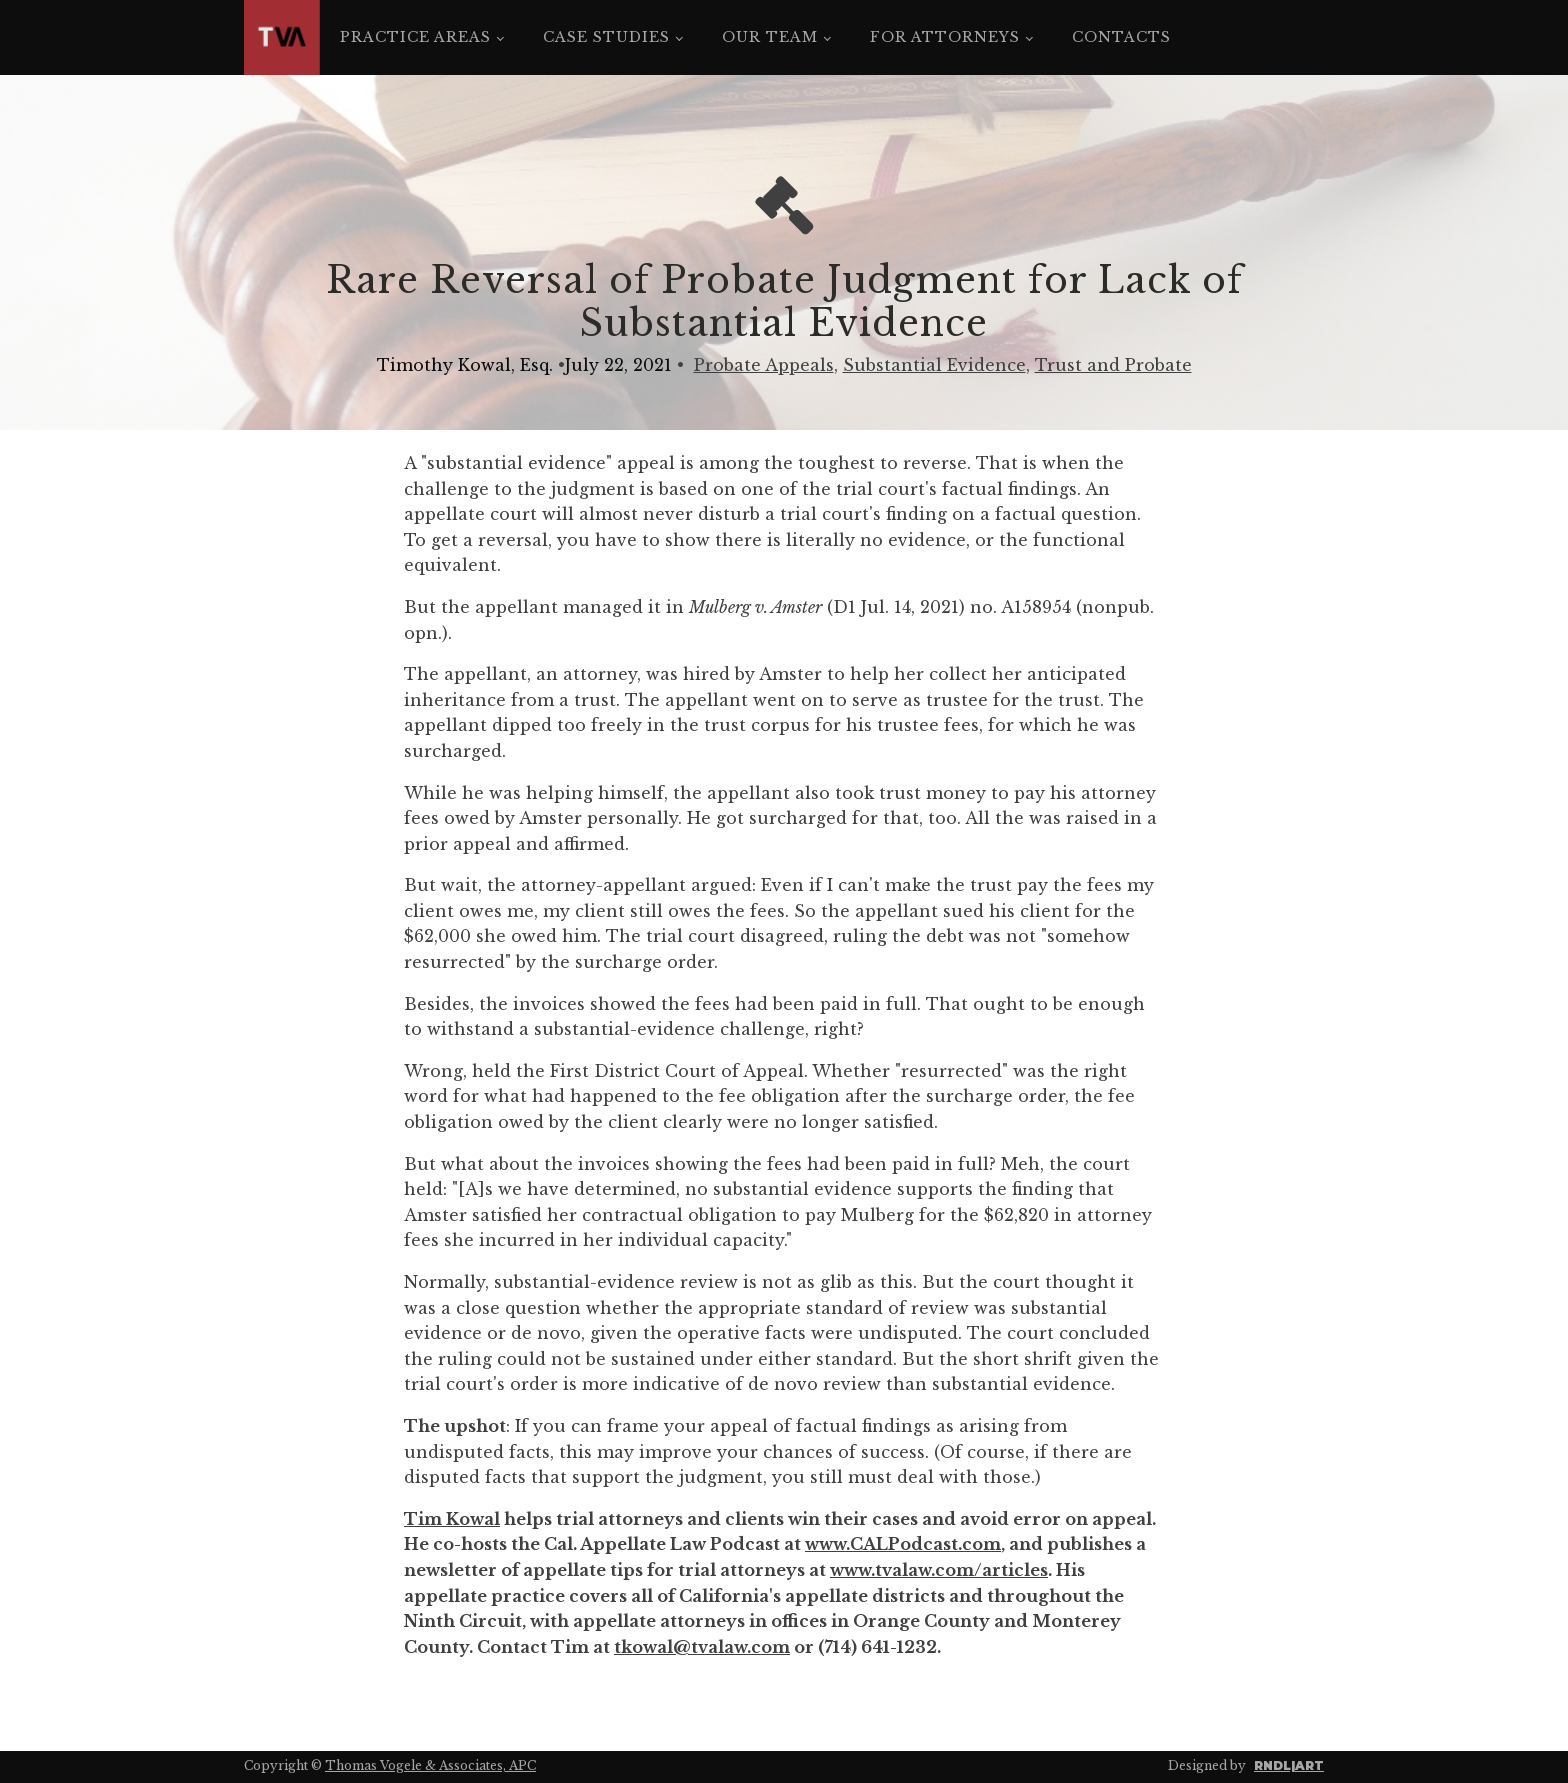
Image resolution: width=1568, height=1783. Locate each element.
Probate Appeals (764, 365)
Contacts (1121, 37)
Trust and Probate (1113, 365)
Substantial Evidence (934, 365)
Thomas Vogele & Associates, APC (430, 1765)
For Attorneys (945, 37)
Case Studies (606, 37)
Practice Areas (415, 37)
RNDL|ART (1289, 1765)
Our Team (770, 37)
